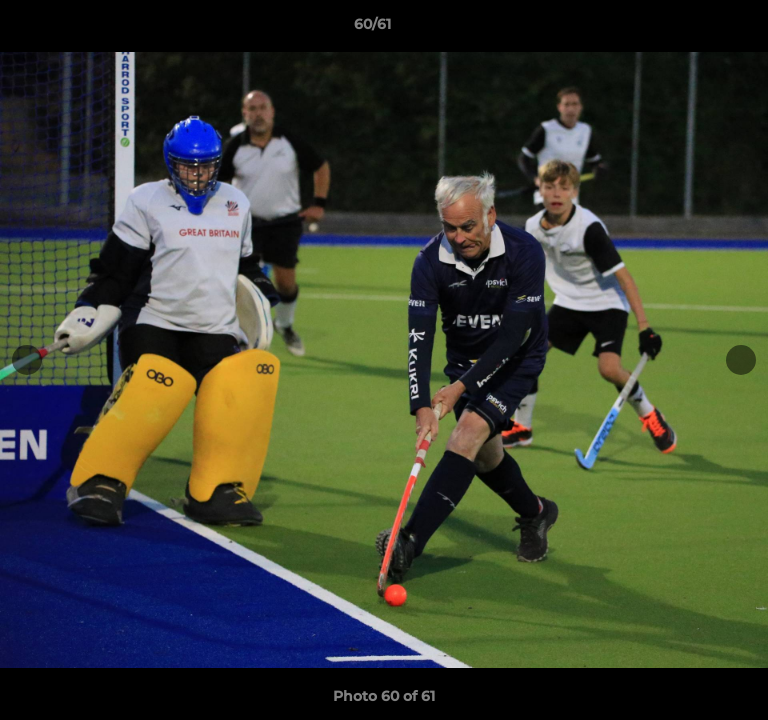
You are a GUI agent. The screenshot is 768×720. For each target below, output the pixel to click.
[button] (696, 29)
